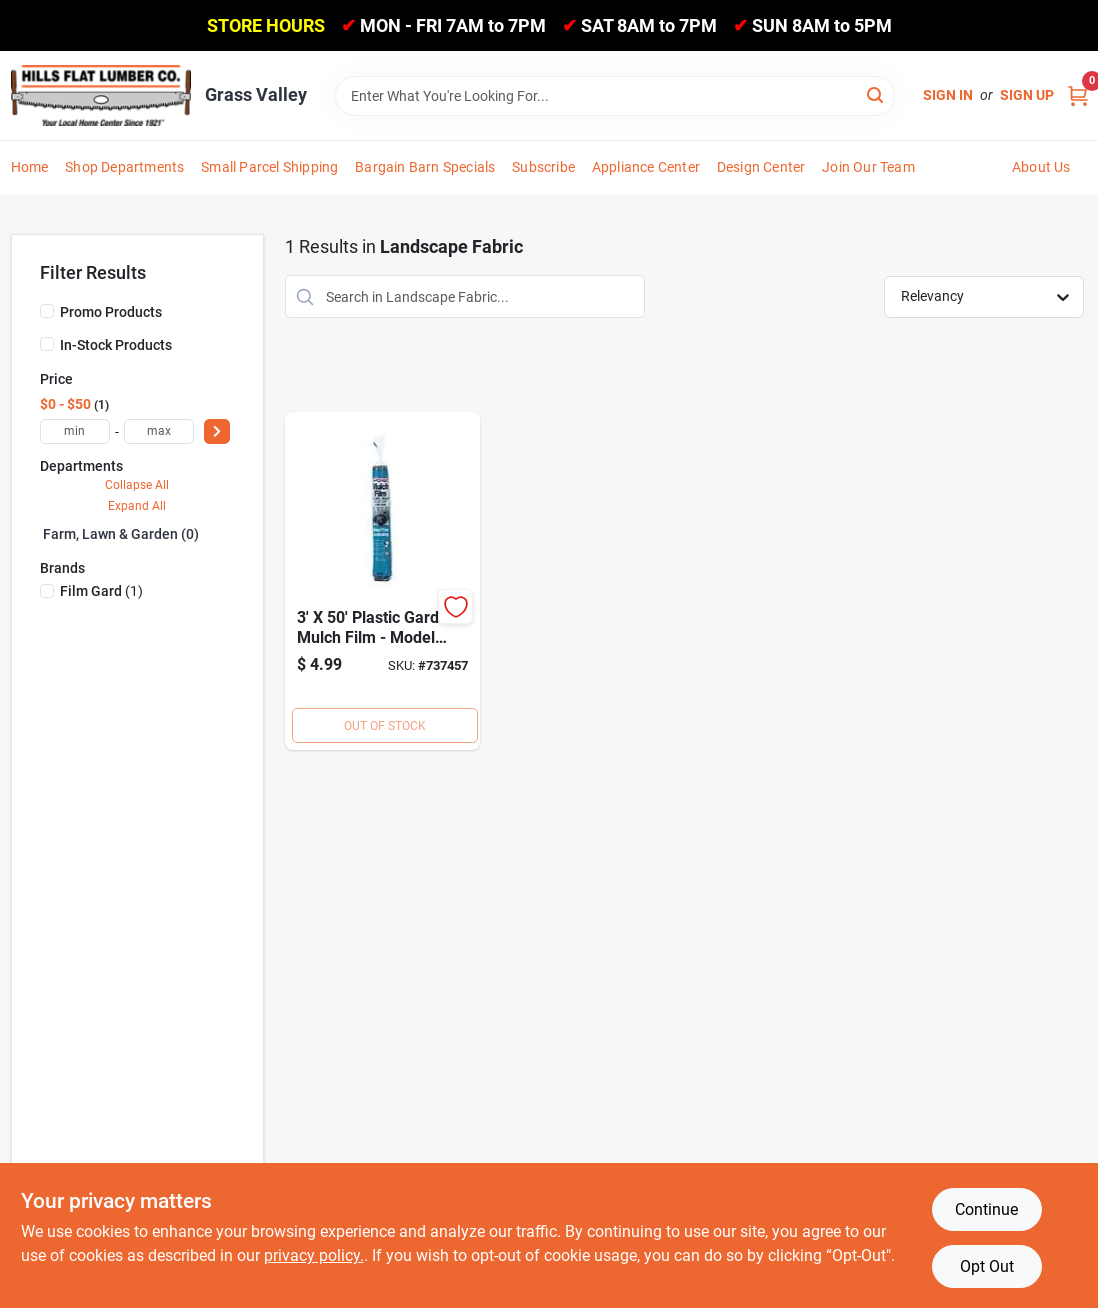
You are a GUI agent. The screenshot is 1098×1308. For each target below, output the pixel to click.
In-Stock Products (116, 345)
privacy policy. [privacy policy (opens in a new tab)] (314, 1255)
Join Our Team (868, 167)
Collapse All (137, 485)
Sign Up (1027, 95)
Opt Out (987, 1266)
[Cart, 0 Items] (1078, 95)
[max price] (159, 431)
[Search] (876, 94)
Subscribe (543, 167)
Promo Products (111, 312)
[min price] (75, 431)
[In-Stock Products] (47, 344)
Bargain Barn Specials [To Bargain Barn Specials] (425, 167)
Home (30, 167)
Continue (986, 1209)
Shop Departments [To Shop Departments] (124, 167)
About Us (1041, 167)
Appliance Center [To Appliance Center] (646, 167)
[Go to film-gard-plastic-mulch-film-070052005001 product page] (382, 581)
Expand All (137, 506)
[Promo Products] (47, 311)
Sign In (948, 95)
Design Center (761, 167)
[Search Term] (615, 96)
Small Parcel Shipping (269, 167)
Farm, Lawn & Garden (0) (121, 534)
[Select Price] (217, 431)
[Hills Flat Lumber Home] (101, 95)
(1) (101, 591)
